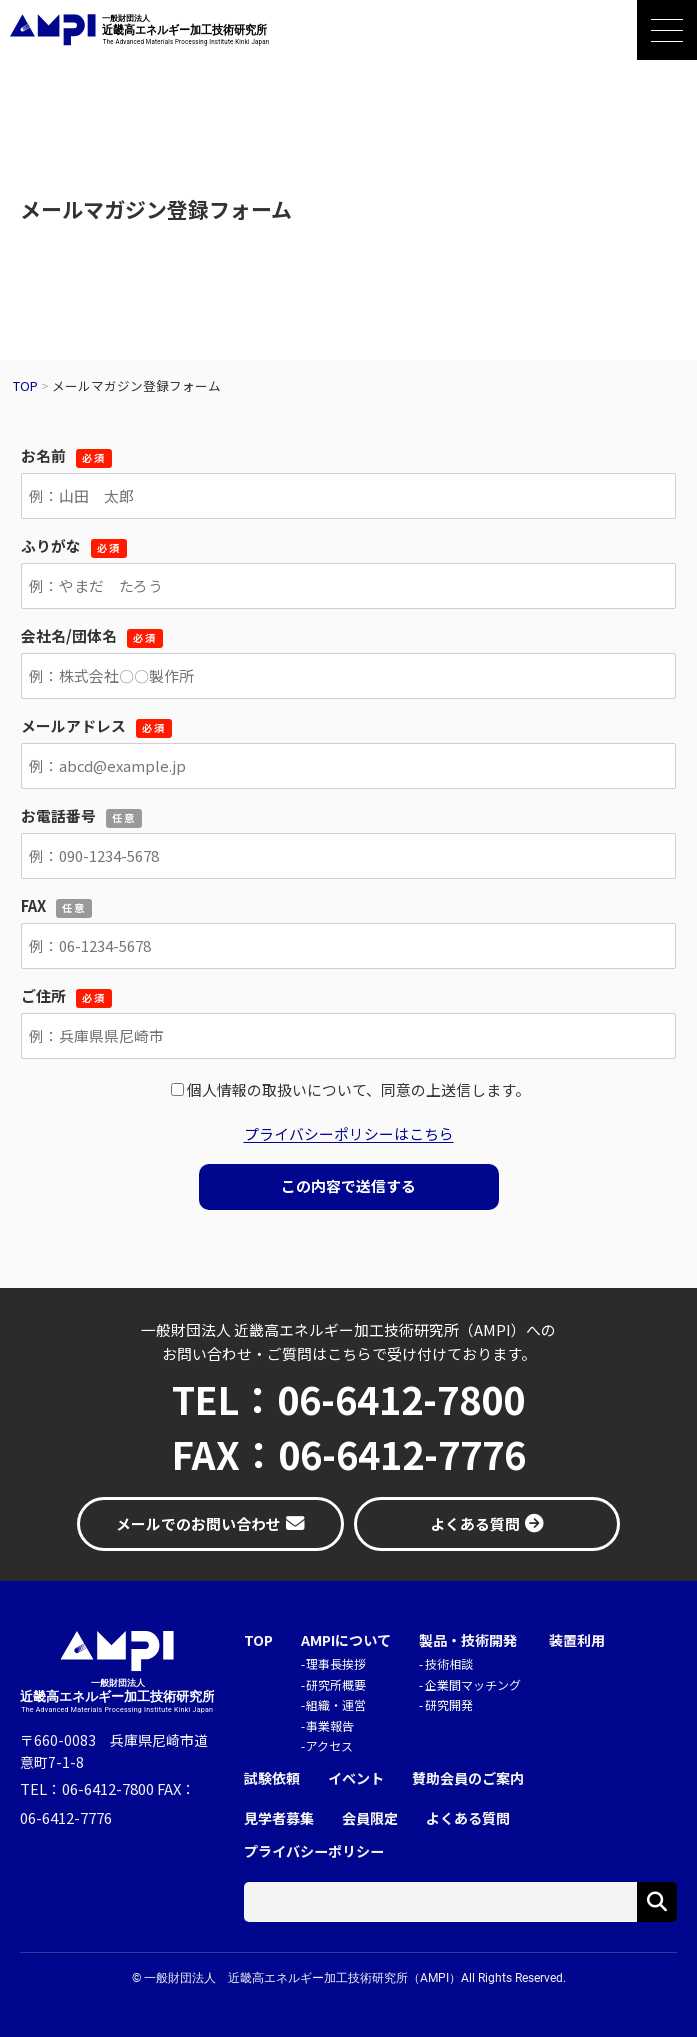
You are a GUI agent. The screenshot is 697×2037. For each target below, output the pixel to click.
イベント (356, 1778)
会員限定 (370, 1818)
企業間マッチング (473, 1684)
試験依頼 (272, 1778)
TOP (258, 1640)
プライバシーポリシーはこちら (349, 1133)
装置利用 (577, 1640)
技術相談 (449, 1663)
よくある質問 (468, 1818)
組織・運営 (336, 1704)
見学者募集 (279, 1818)
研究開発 (449, 1704)
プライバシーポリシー (314, 1851)
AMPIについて (346, 1640)
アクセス (329, 1745)
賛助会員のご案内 (468, 1778)
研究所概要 (336, 1684)
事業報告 (330, 1725)
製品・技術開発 (468, 1640)
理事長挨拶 (336, 1663)
